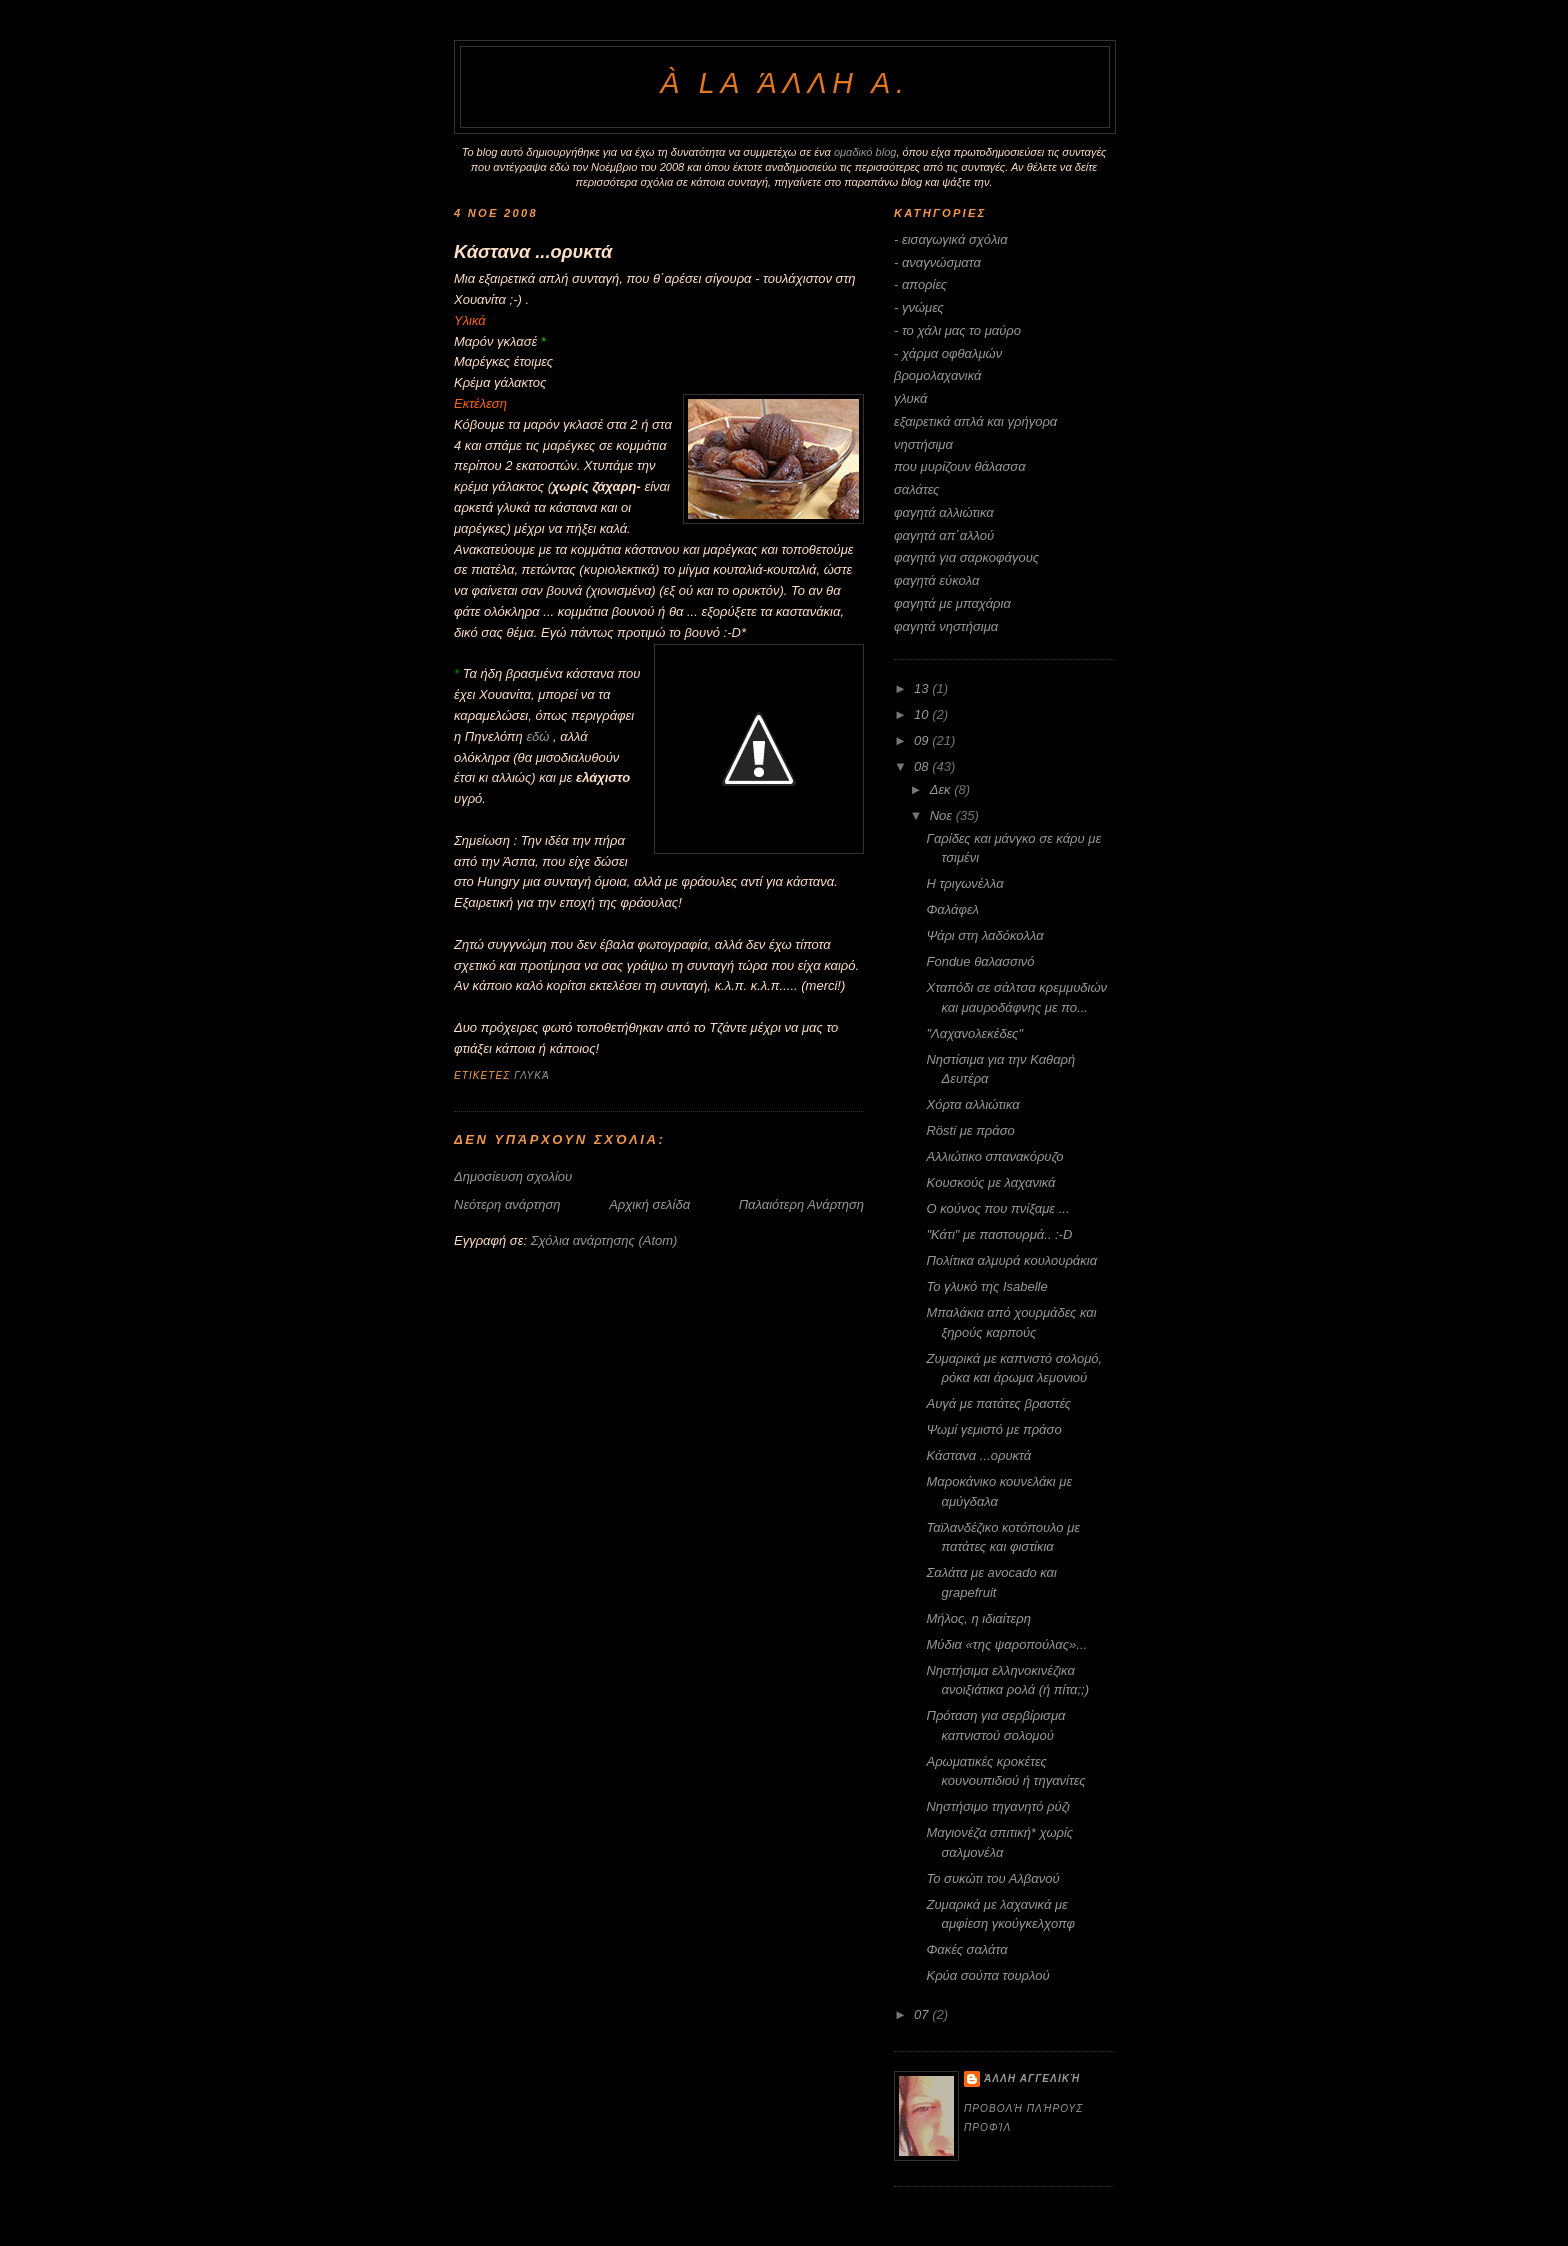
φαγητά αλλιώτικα (944, 512)
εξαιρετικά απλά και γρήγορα (975, 421)
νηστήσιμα (923, 444)
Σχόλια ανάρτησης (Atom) (604, 1240)
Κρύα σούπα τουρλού (987, 1975)
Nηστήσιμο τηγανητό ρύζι (997, 1806)
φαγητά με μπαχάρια (952, 603)
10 (923, 714)
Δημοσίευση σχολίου (513, 1176)
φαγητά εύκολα (936, 580)
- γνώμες (919, 307)
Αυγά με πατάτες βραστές (998, 1403)
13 (923, 688)
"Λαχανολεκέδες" (974, 1033)
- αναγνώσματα (937, 262)
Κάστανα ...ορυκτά (533, 252)
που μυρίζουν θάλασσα (960, 466)
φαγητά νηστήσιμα (946, 626)
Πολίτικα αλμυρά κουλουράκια (1011, 1260)
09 (923, 740)
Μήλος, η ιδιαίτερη (978, 1618)
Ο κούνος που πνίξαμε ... (997, 1208)
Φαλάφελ (952, 909)
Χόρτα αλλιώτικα (972, 1104)
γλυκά (532, 1075)
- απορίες (920, 284)
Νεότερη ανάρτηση (507, 1204)
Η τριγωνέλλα (964, 883)
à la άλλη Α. (784, 83)
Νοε (943, 815)
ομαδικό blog (865, 152)
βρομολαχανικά (938, 375)
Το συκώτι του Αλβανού (992, 1878)
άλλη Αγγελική (1032, 2078)
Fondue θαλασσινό (980, 961)
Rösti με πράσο (970, 1130)
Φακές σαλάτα (966, 1949)
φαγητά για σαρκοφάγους (966, 557)
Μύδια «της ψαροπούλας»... (1006, 1644)
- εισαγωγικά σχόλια (951, 239)
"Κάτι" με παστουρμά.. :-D (999, 1234)
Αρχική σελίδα (649, 1204)
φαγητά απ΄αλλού (944, 535)
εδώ (537, 736)
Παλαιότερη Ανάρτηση (801, 1204)
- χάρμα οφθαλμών (948, 353)
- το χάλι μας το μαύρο (957, 330)
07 (923, 2014)
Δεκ (942, 789)
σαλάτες (916, 489)
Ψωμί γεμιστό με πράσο (993, 1429)
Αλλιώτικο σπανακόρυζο (994, 1156)
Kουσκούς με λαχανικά (990, 1182)
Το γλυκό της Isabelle (986, 1286)
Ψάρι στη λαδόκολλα (984, 935)
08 (923, 766)
